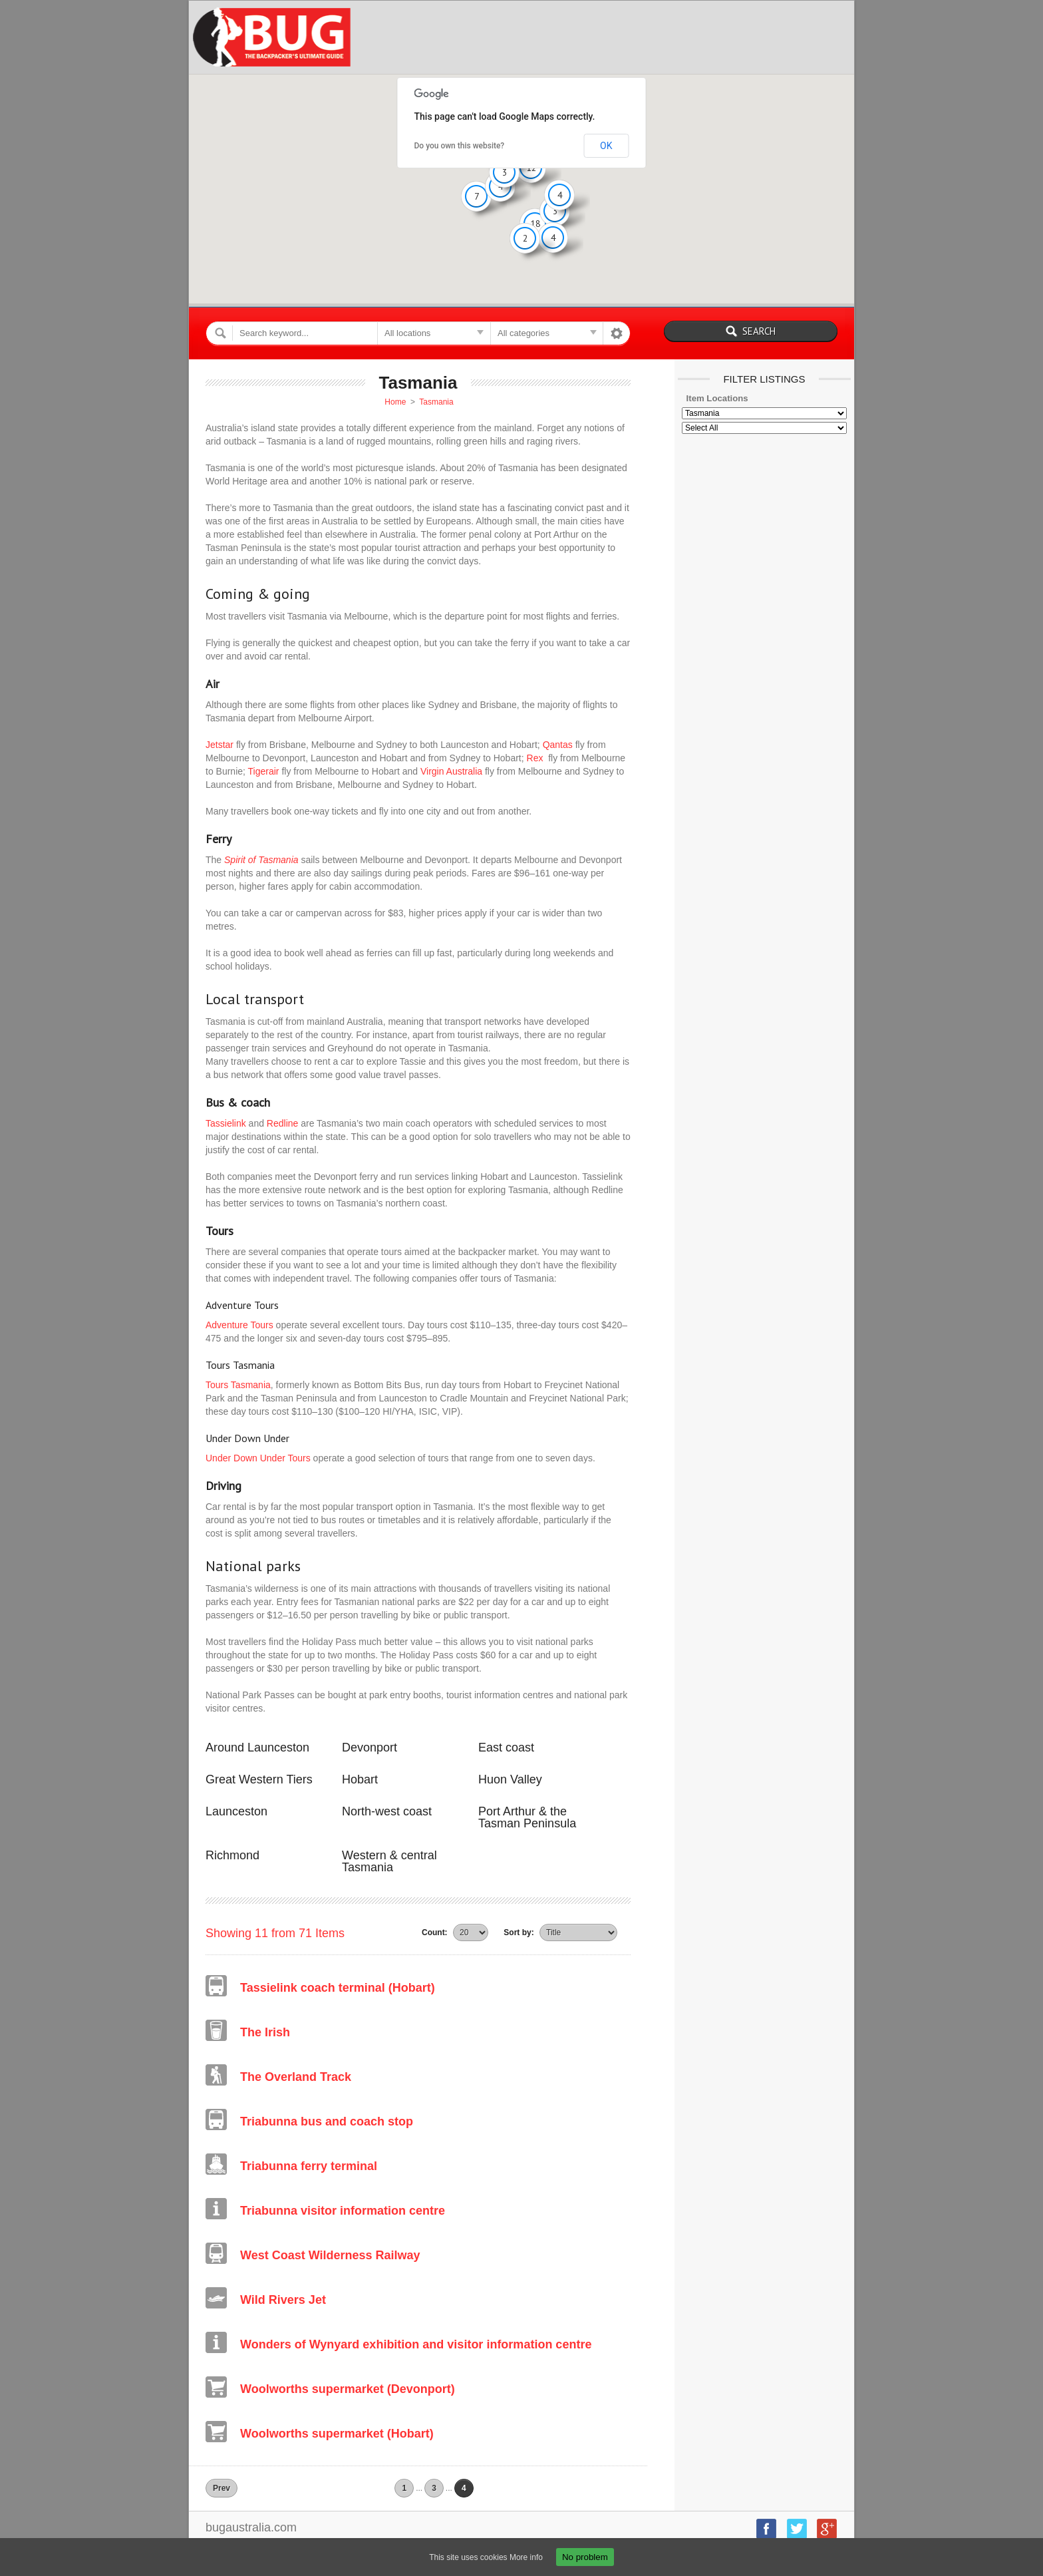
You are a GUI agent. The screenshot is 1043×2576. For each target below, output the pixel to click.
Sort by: (518, 1932)
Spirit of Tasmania (261, 859)
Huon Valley (510, 1779)
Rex (535, 758)
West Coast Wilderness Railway (330, 2255)
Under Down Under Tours (258, 1458)
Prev (221, 2488)
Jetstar (219, 744)
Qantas (558, 744)
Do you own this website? (459, 145)
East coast (506, 1747)
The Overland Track (295, 2077)
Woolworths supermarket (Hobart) (337, 2433)
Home (395, 402)
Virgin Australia (451, 771)
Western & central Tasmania (389, 1861)
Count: (435, 1932)
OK (606, 145)
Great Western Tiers (259, 1779)
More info (526, 2557)
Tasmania (436, 402)
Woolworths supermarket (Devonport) (347, 2389)
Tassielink (226, 1123)
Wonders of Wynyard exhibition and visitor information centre (415, 2344)
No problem (585, 2557)
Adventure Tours (239, 1325)
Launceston (236, 1811)
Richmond (232, 1855)
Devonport (369, 1747)
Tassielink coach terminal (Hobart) (337, 1987)
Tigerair (263, 771)
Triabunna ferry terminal (308, 2166)
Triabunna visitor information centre (342, 2210)
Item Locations (717, 398)
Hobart (360, 1779)
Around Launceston (257, 1747)
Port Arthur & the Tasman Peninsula (527, 1817)
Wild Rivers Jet (283, 2299)
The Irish (265, 2032)
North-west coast (387, 1811)
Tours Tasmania (238, 1385)
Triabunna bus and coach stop (326, 2121)
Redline (282, 1123)
